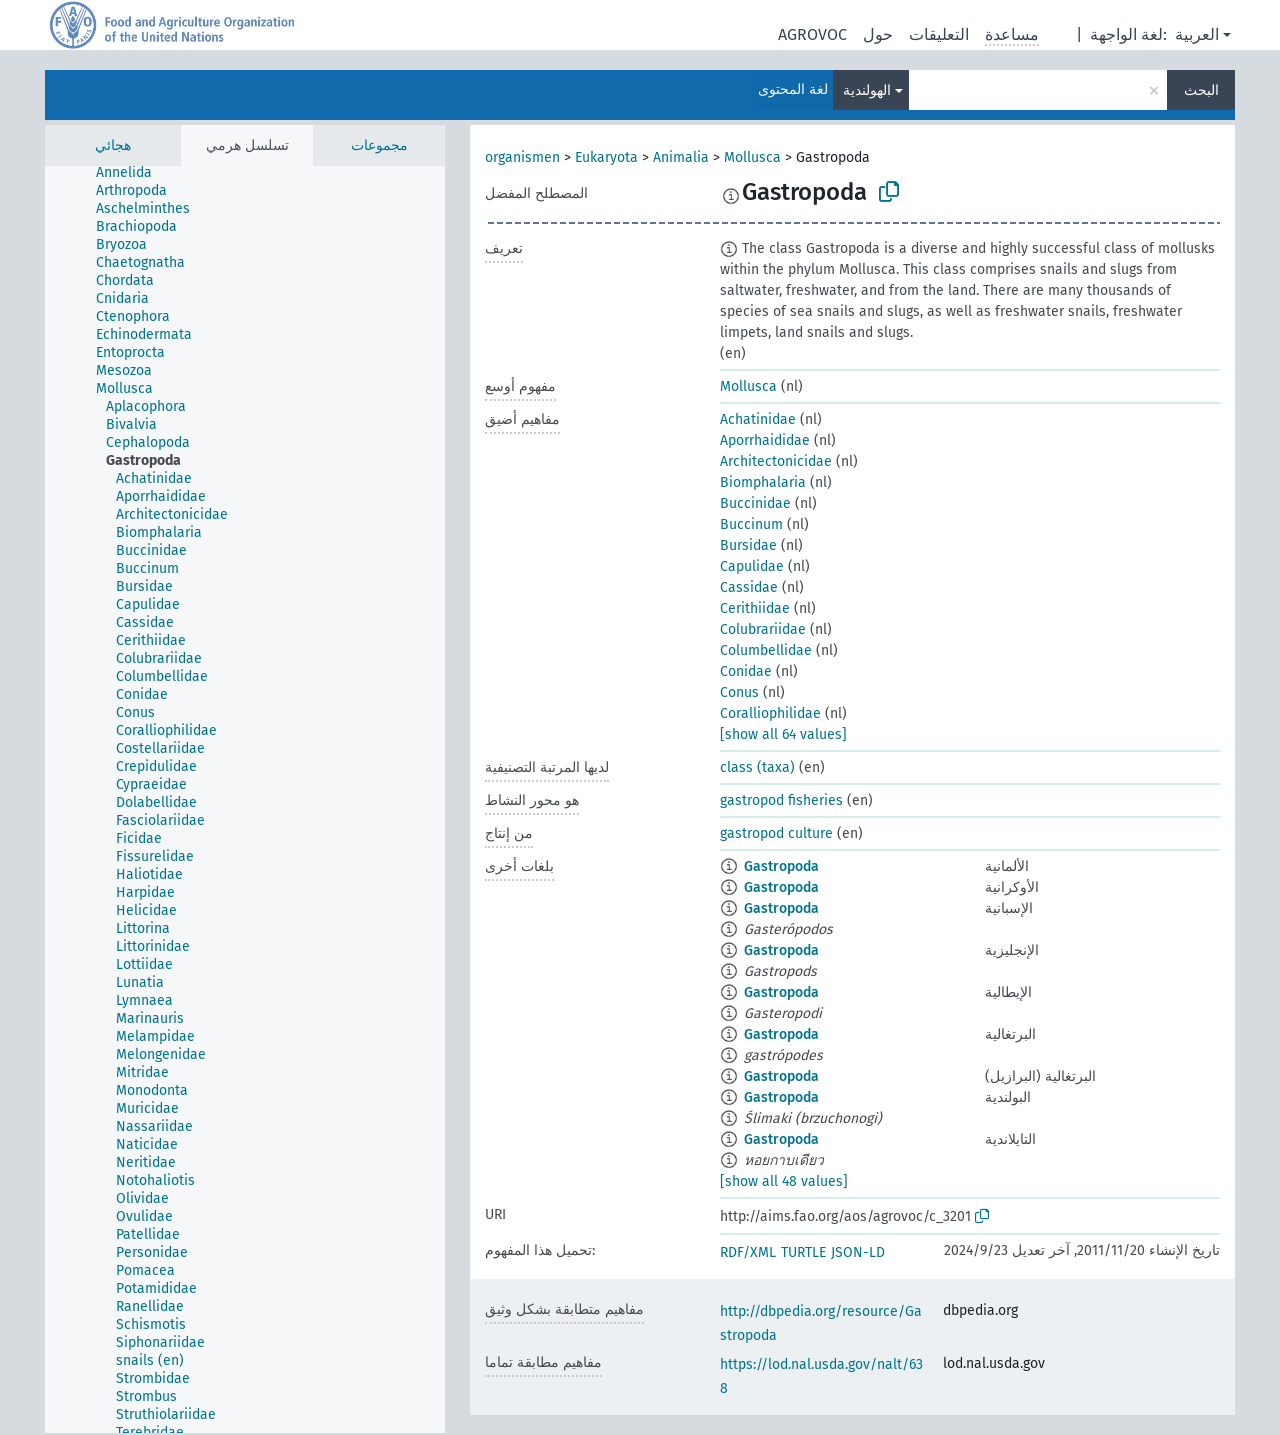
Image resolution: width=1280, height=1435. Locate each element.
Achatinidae (758, 419)
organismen (522, 157)
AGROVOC (812, 34)
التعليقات (939, 34)
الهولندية (867, 90)
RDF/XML (748, 1252)
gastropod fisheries (781, 800)
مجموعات (379, 145)
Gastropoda (781, 866)
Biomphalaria (763, 482)
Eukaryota (606, 157)
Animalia (681, 157)
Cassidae (749, 587)
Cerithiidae (755, 608)
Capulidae (752, 566)
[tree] (245, 799)
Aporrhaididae (765, 440)
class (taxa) (757, 767)
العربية (1197, 34)
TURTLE (803, 1252)
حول (878, 34)
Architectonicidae (776, 461)
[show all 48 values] (784, 1181)
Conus (739, 692)
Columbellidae (766, 650)
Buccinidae (755, 503)
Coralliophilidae (770, 713)
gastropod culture (776, 833)
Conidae (746, 671)
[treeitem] (132, 173)
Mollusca (752, 157)
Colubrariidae (763, 629)
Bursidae (748, 545)
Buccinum (751, 524)
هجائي (113, 145)
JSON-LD (858, 1252)
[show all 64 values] (783, 734)
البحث (1201, 90)
